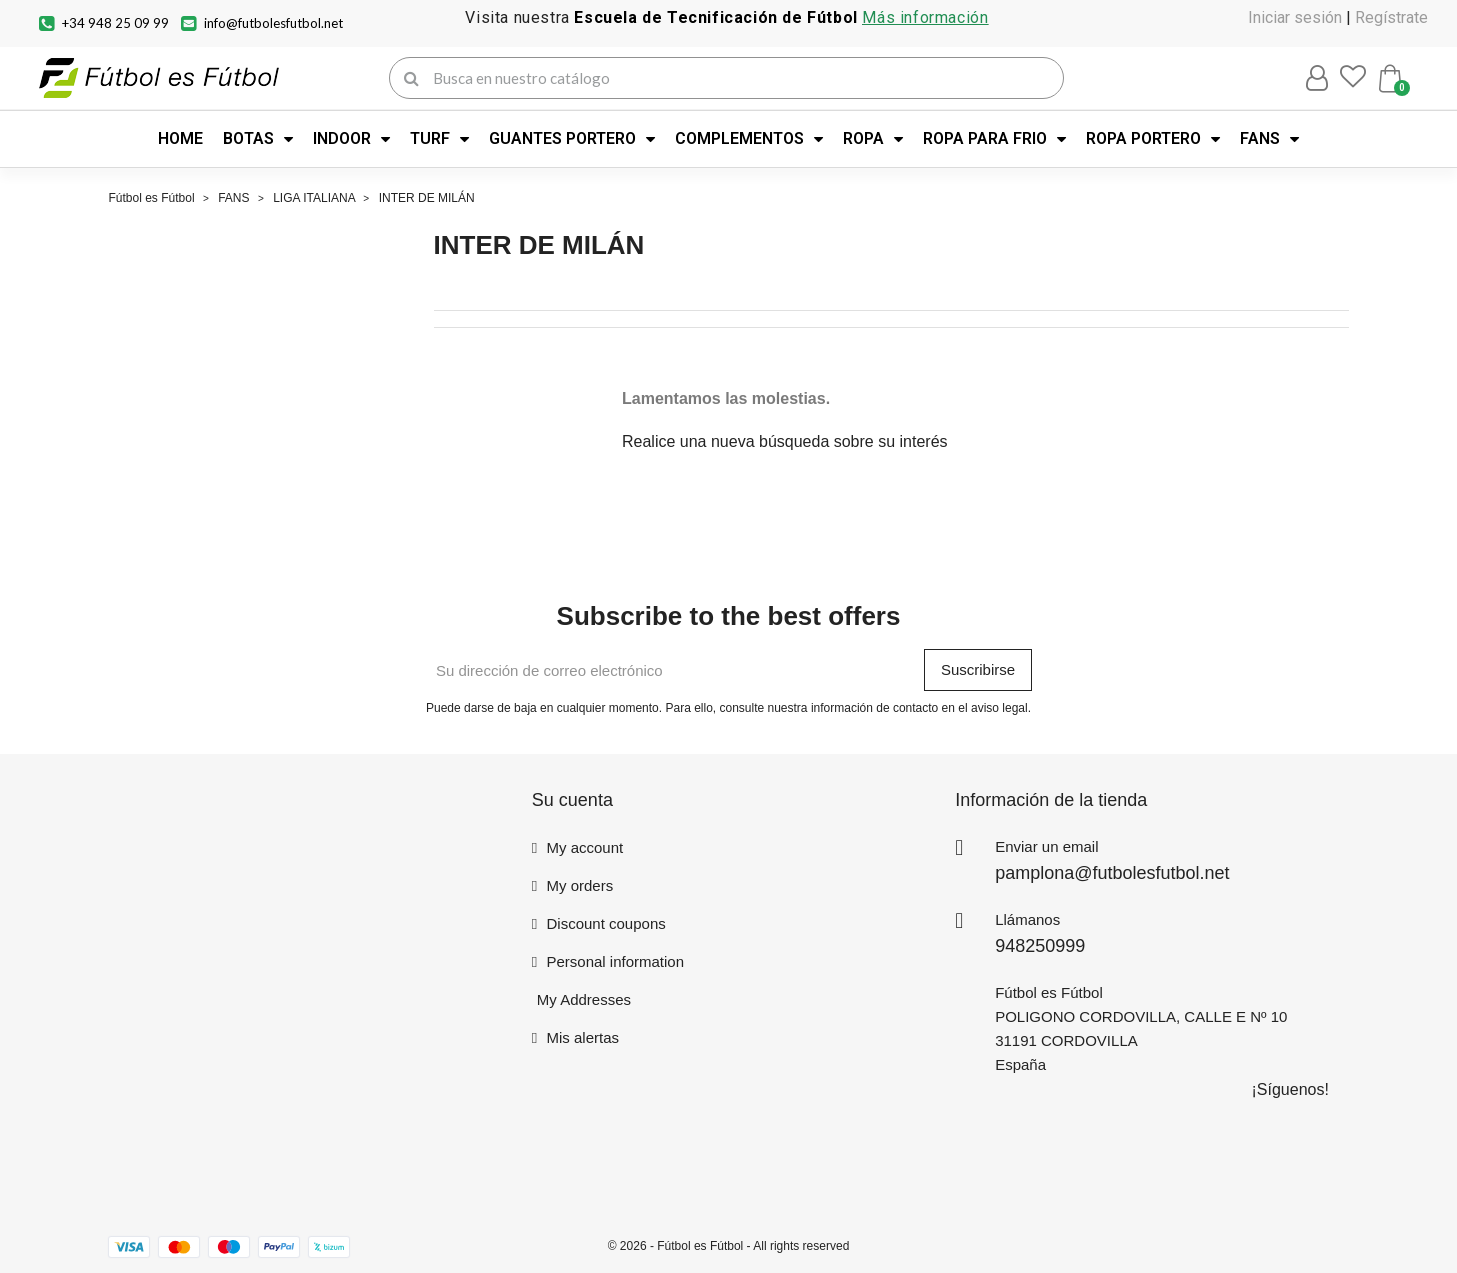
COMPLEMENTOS (749, 139)
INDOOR (351, 139)
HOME (180, 138)
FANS (1269, 139)
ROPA (873, 139)
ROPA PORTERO (1153, 139)
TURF (439, 139)
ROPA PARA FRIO (994, 139)
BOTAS (258, 139)
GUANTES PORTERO (572, 139)
